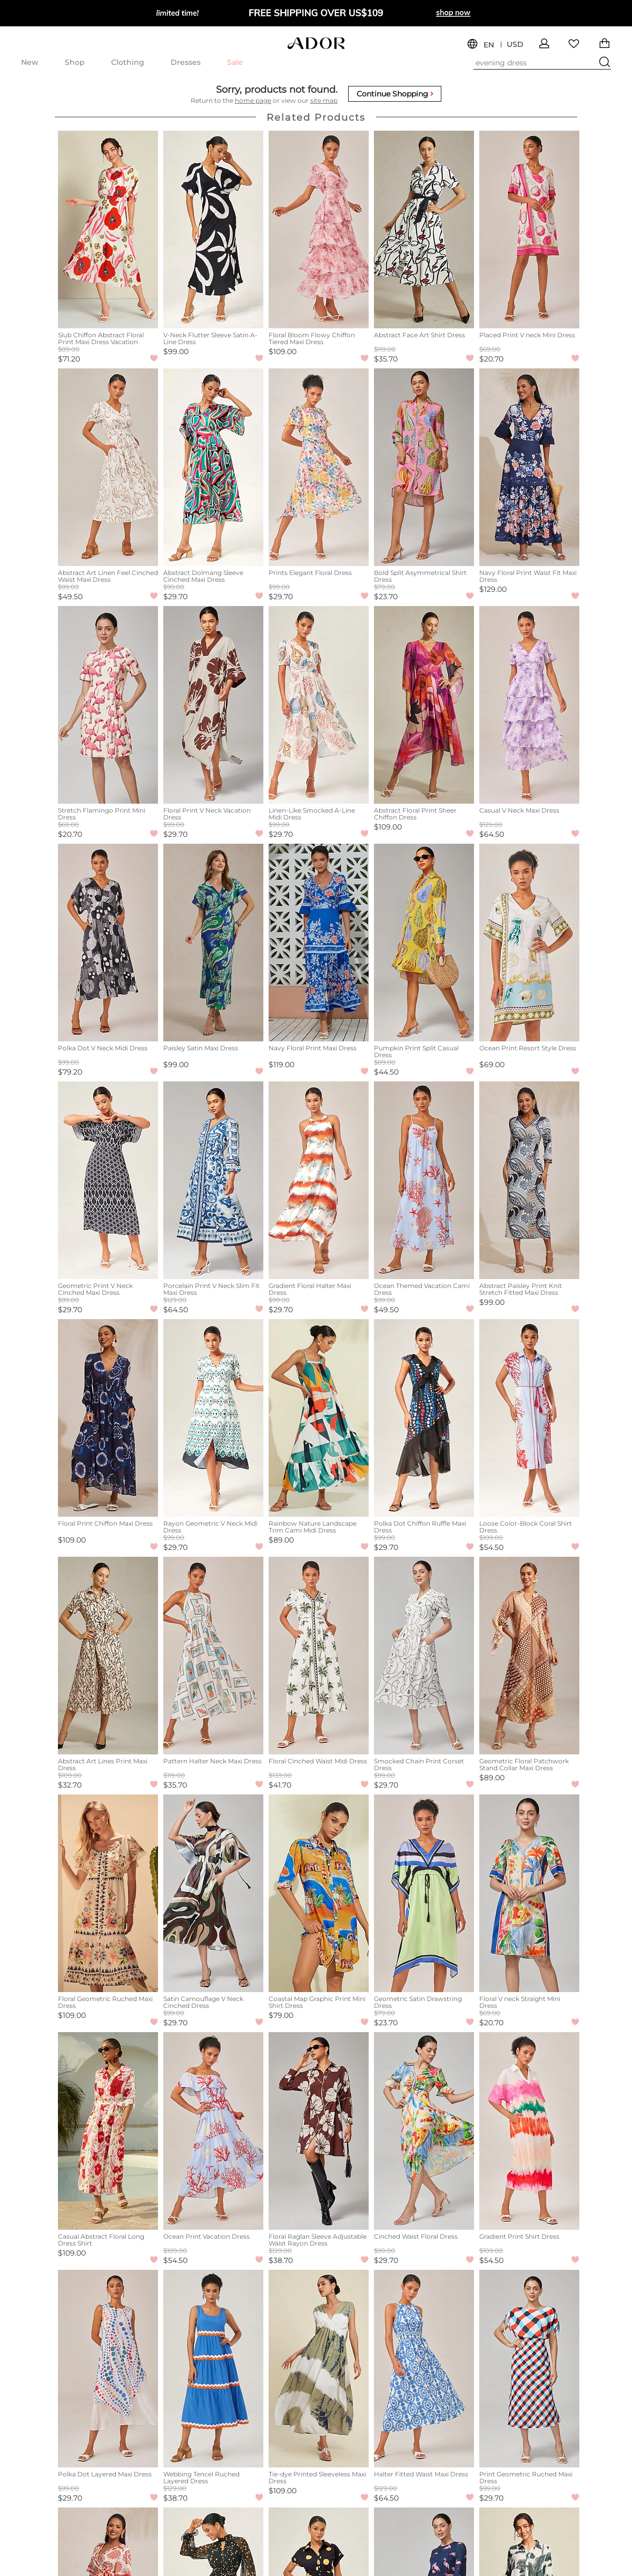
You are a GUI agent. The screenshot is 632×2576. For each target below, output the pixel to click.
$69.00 (492, 1064)
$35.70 (386, 359)
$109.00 (283, 351)
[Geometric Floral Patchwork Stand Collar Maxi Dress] (529, 1655)
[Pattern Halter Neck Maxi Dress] (213, 1655)
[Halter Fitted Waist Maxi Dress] (424, 2368)
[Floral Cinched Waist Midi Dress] (319, 1655)
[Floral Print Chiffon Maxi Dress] (108, 1418)
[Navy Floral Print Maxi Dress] (319, 942)
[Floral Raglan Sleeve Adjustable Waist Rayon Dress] (319, 2131)
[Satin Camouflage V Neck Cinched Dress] (213, 1893)
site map (324, 100)
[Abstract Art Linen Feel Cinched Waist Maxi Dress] (108, 467)
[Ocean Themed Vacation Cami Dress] (424, 1180)
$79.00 (281, 2015)
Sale (235, 62)
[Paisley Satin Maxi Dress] (213, 942)
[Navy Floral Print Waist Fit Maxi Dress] (529, 467)
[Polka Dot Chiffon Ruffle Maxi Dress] (424, 1418)
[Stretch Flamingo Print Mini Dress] (108, 705)
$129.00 (493, 589)
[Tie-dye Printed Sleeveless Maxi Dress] (319, 2368)
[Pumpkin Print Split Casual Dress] (424, 942)
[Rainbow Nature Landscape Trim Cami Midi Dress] (319, 1418)
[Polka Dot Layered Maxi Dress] (108, 2368)
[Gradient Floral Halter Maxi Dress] (319, 1180)
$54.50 (491, 1547)
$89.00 (281, 1540)
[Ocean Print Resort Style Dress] (529, 942)
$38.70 (281, 2260)
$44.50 (386, 1072)
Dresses (186, 62)
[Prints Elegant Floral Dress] (319, 467)
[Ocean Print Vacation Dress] (213, 2131)
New (29, 62)
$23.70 (386, 596)
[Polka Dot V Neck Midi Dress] (108, 942)
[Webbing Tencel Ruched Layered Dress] (213, 2368)
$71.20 (69, 359)
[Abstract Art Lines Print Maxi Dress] (108, 1655)
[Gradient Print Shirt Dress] (529, 2131)
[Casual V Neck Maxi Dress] (529, 705)
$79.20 (70, 1072)
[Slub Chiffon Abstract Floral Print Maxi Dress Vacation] (108, 229)
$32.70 (70, 1785)
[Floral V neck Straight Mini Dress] (529, 1893)
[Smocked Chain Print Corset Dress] (424, 1655)
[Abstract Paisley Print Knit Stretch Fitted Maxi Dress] (529, 1180)
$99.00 (176, 351)
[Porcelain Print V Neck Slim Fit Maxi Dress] (213, 1180)
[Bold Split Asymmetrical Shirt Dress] (424, 467)
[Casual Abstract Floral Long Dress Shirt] (108, 2131)
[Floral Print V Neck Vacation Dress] (213, 705)
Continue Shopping (395, 94)
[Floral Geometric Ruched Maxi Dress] (108, 1893)
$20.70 (491, 359)
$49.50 (70, 596)
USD (515, 44)
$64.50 (491, 834)
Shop (75, 62)
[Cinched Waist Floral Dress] (424, 2131)
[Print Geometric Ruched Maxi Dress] (529, 2368)
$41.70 (280, 1785)
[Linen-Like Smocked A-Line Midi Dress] (319, 705)
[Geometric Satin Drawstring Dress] (424, 1893)
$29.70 (175, 596)
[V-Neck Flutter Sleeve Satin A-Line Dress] (213, 229)
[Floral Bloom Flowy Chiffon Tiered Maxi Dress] (319, 229)
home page (253, 100)
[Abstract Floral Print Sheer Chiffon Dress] (424, 705)
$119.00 (281, 1064)
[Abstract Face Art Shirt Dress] (424, 229)
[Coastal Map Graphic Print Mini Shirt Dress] (319, 1893)
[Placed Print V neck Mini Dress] (529, 229)
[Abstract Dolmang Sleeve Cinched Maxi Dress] (213, 467)
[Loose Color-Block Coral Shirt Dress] (529, 1418)
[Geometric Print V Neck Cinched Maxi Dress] (108, 1180)
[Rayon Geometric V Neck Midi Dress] (213, 1418)
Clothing (127, 62)
